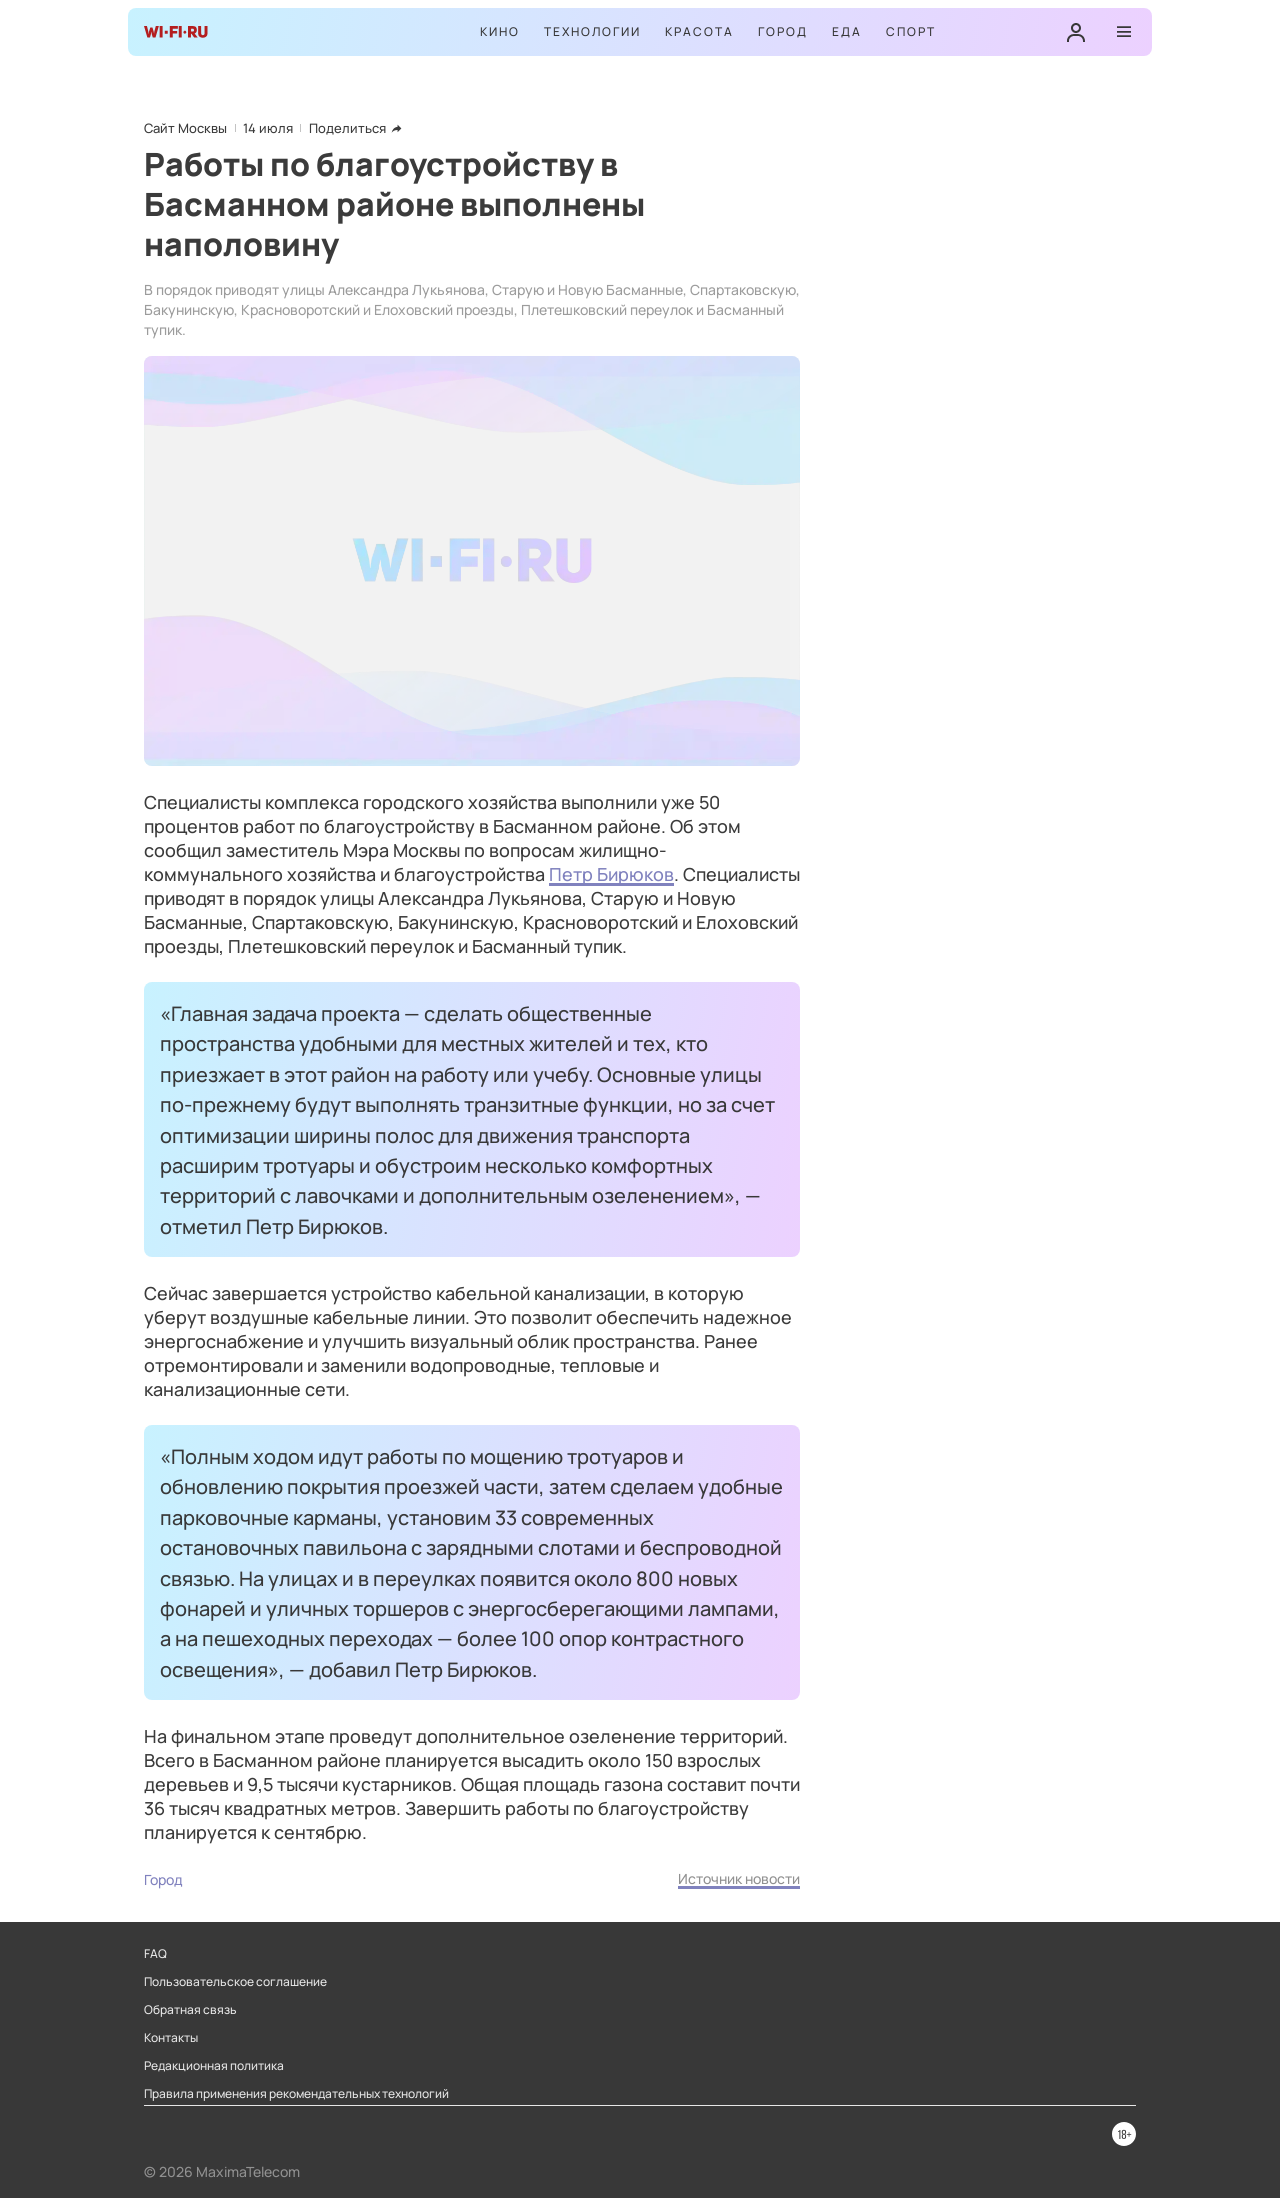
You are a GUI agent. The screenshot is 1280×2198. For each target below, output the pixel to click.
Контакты (171, 2038)
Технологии (592, 31)
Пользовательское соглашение (235, 1982)
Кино (500, 31)
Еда (847, 31)
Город (783, 31)
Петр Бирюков (611, 874)
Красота (699, 31)
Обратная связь (190, 2010)
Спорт (911, 31)
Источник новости (739, 1878)
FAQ (155, 1954)
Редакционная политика (214, 2066)
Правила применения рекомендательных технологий (296, 2094)
